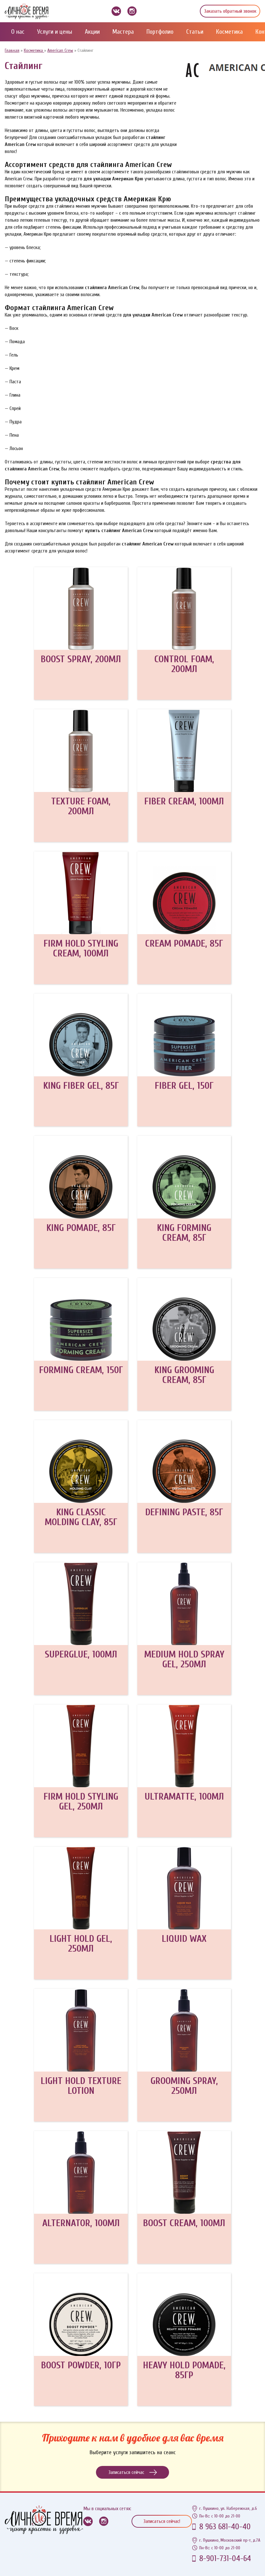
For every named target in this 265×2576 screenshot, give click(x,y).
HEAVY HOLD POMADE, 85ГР (184, 2370)
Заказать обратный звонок (230, 11)
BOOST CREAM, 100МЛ (184, 2223)
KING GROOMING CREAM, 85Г (184, 1374)
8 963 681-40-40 (225, 2526)
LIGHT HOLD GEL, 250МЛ (81, 1943)
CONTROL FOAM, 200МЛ (184, 664)
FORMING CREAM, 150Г (81, 1370)
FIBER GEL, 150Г (184, 1085)
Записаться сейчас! (161, 2521)
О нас (17, 31)
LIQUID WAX (184, 1938)
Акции (92, 31)
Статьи (194, 31)
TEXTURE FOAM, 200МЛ (81, 806)
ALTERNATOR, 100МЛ (81, 2223)
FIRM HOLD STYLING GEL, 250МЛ (81, 1801)
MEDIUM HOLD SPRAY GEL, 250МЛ (184, 1659)
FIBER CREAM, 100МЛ (184, 801)
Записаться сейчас (132, 2472)
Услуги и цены (54, 31)
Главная (12, 50)
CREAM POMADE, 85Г (184, 943)
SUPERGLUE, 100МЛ (81, 1654)
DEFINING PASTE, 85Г (184, 1512)
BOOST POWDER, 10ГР (81, 2365)
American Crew (60, 50)
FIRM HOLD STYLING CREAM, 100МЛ (81, 948)
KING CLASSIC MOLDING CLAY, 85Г (81, 1517)
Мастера (123, 31)
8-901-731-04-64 (225, 2558)
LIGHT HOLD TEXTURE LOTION (81, 2085)
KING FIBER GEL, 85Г (81, 1085)
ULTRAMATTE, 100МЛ (184, 1796)
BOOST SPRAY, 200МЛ (81, 659)
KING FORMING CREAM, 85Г (184, 1232)
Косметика (229, 31)
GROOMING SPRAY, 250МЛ (184, 2085)
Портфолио (159, 31)
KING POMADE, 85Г (81, 1227)
